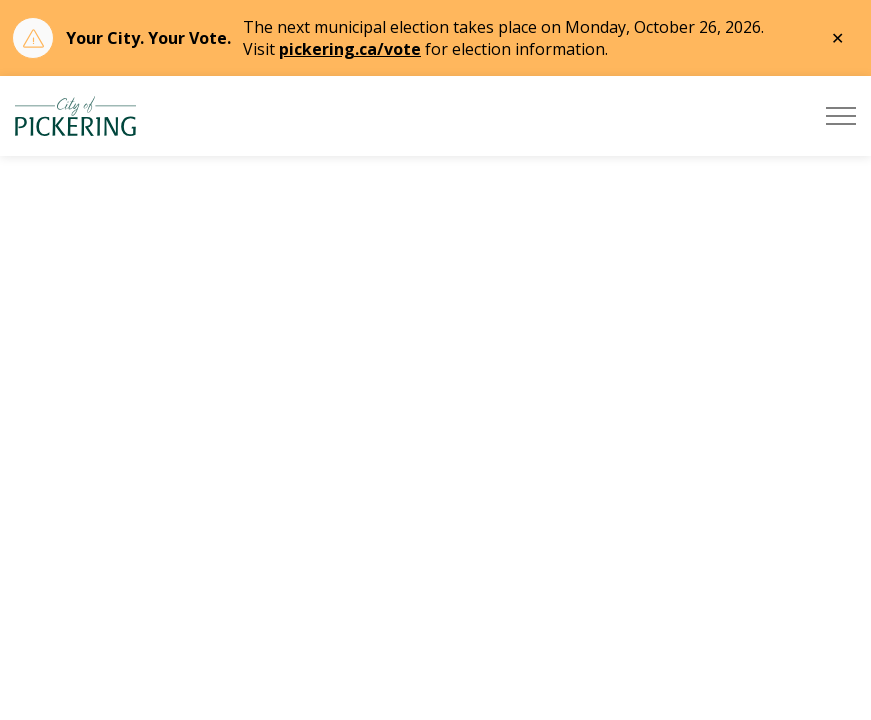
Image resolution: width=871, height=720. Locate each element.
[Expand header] (841, 116)
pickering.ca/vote (350, 49)
